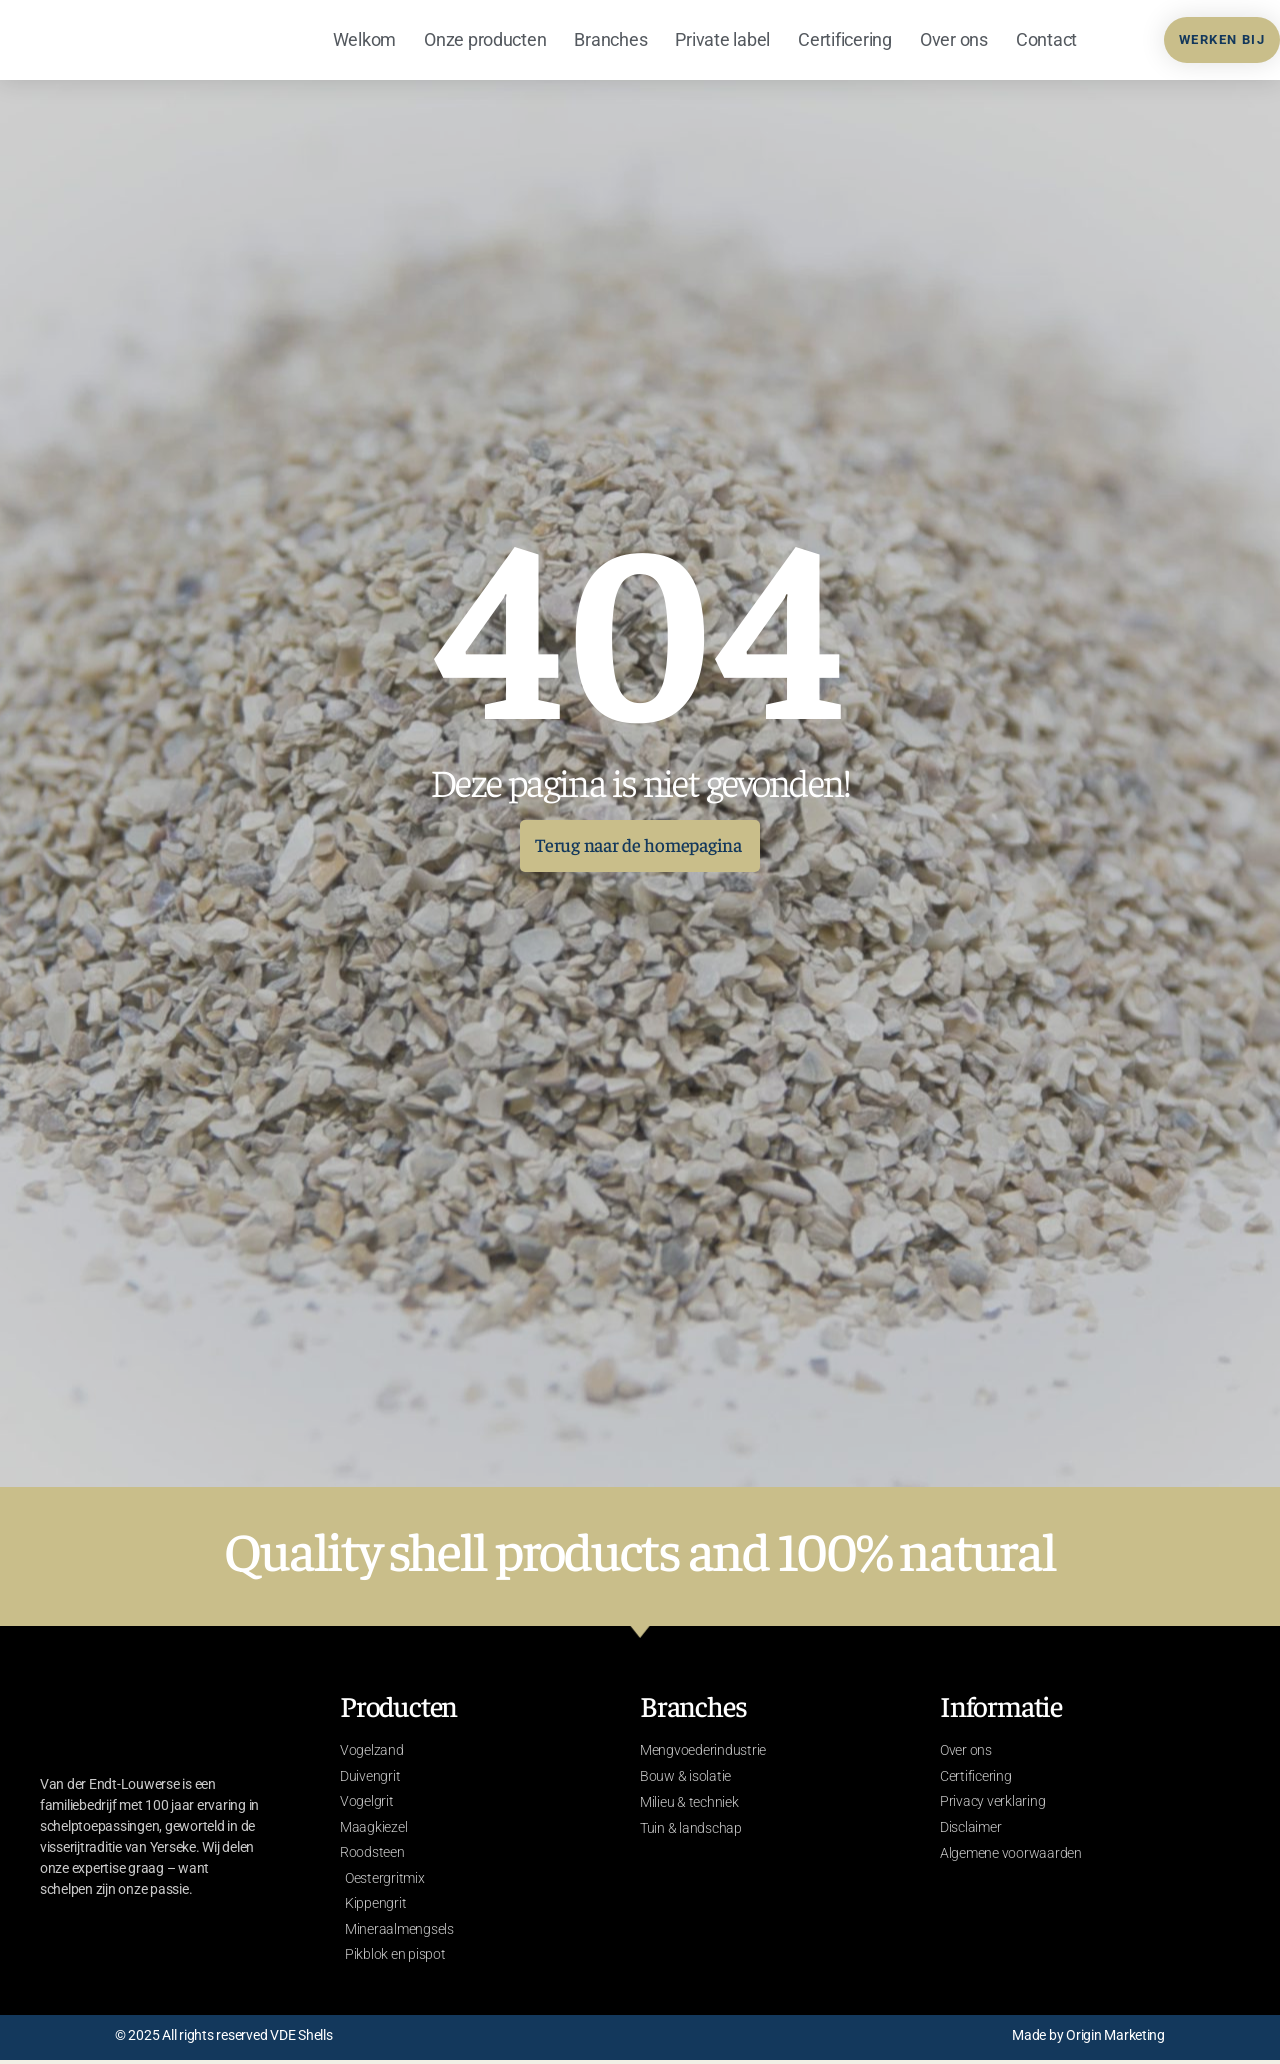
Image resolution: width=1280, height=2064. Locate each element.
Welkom (364, 39)
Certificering (845, 39)
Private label (722, 39)
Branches (610, 39)
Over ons (954, 39)
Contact (1046, 39)
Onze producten (485, 39)
